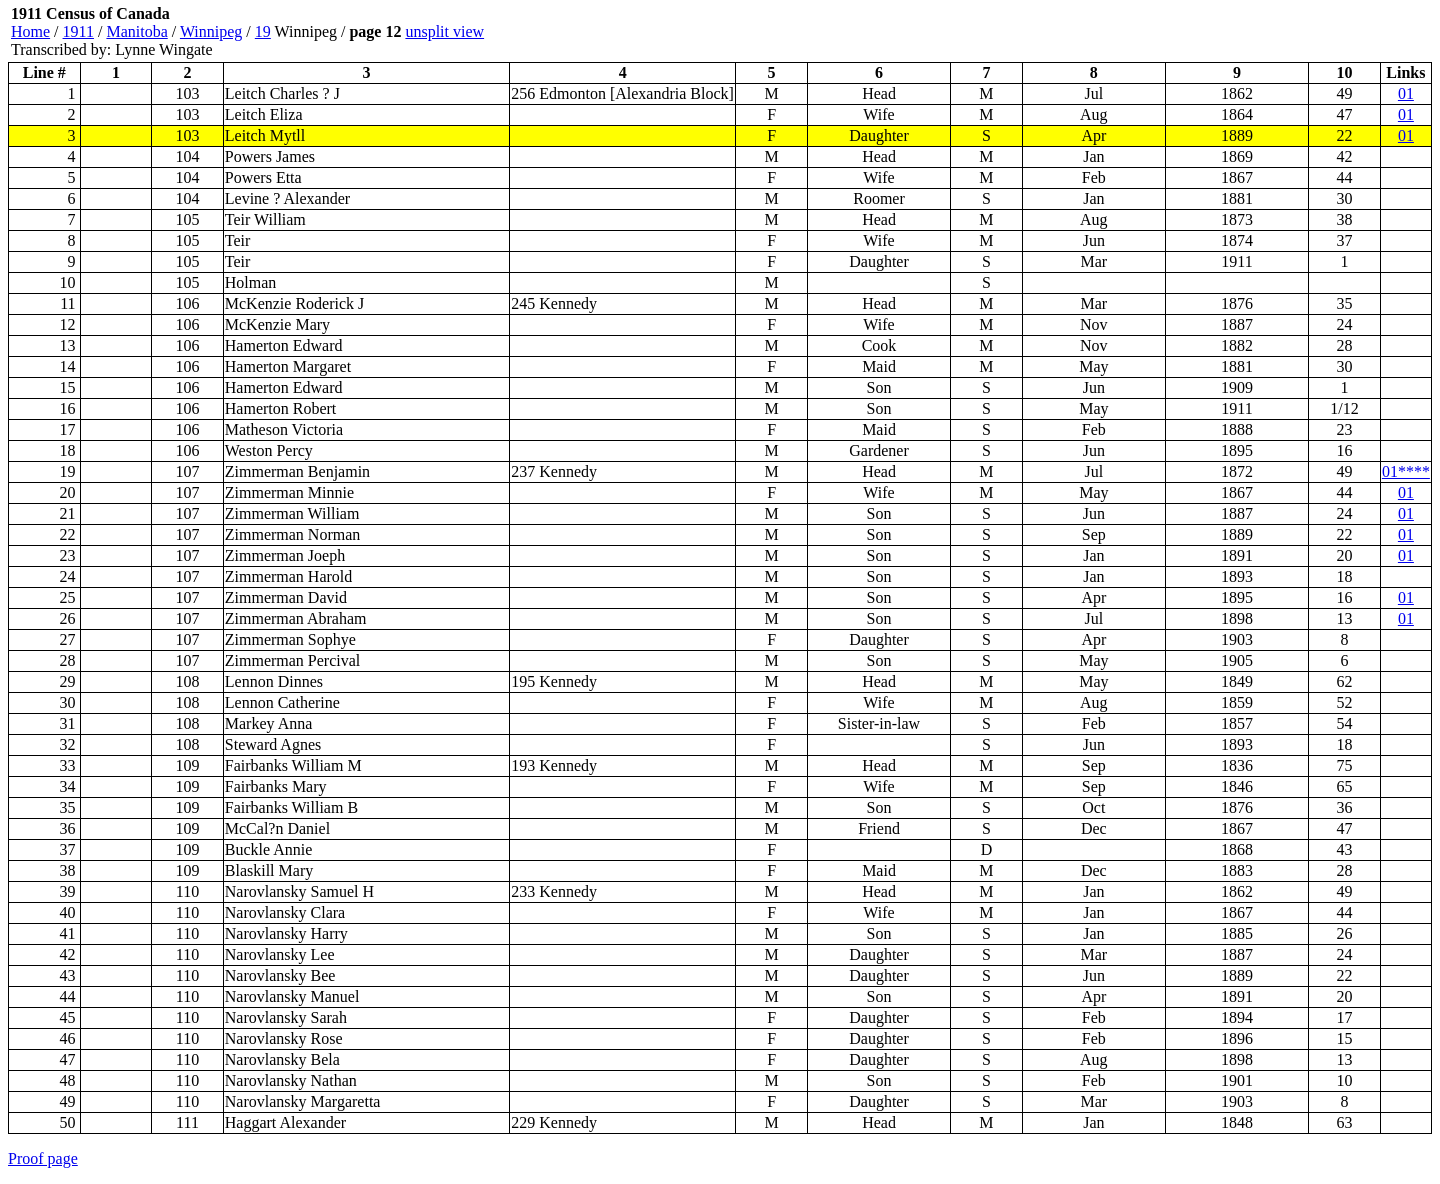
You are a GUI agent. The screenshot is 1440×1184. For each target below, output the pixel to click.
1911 (78, 31)
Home (30, 31)
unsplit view (444, 31)
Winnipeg (211, 31)
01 (1406, 93)
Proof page (43, 1158)
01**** (1406, 471)
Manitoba (136, 31)
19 (263, 31)
